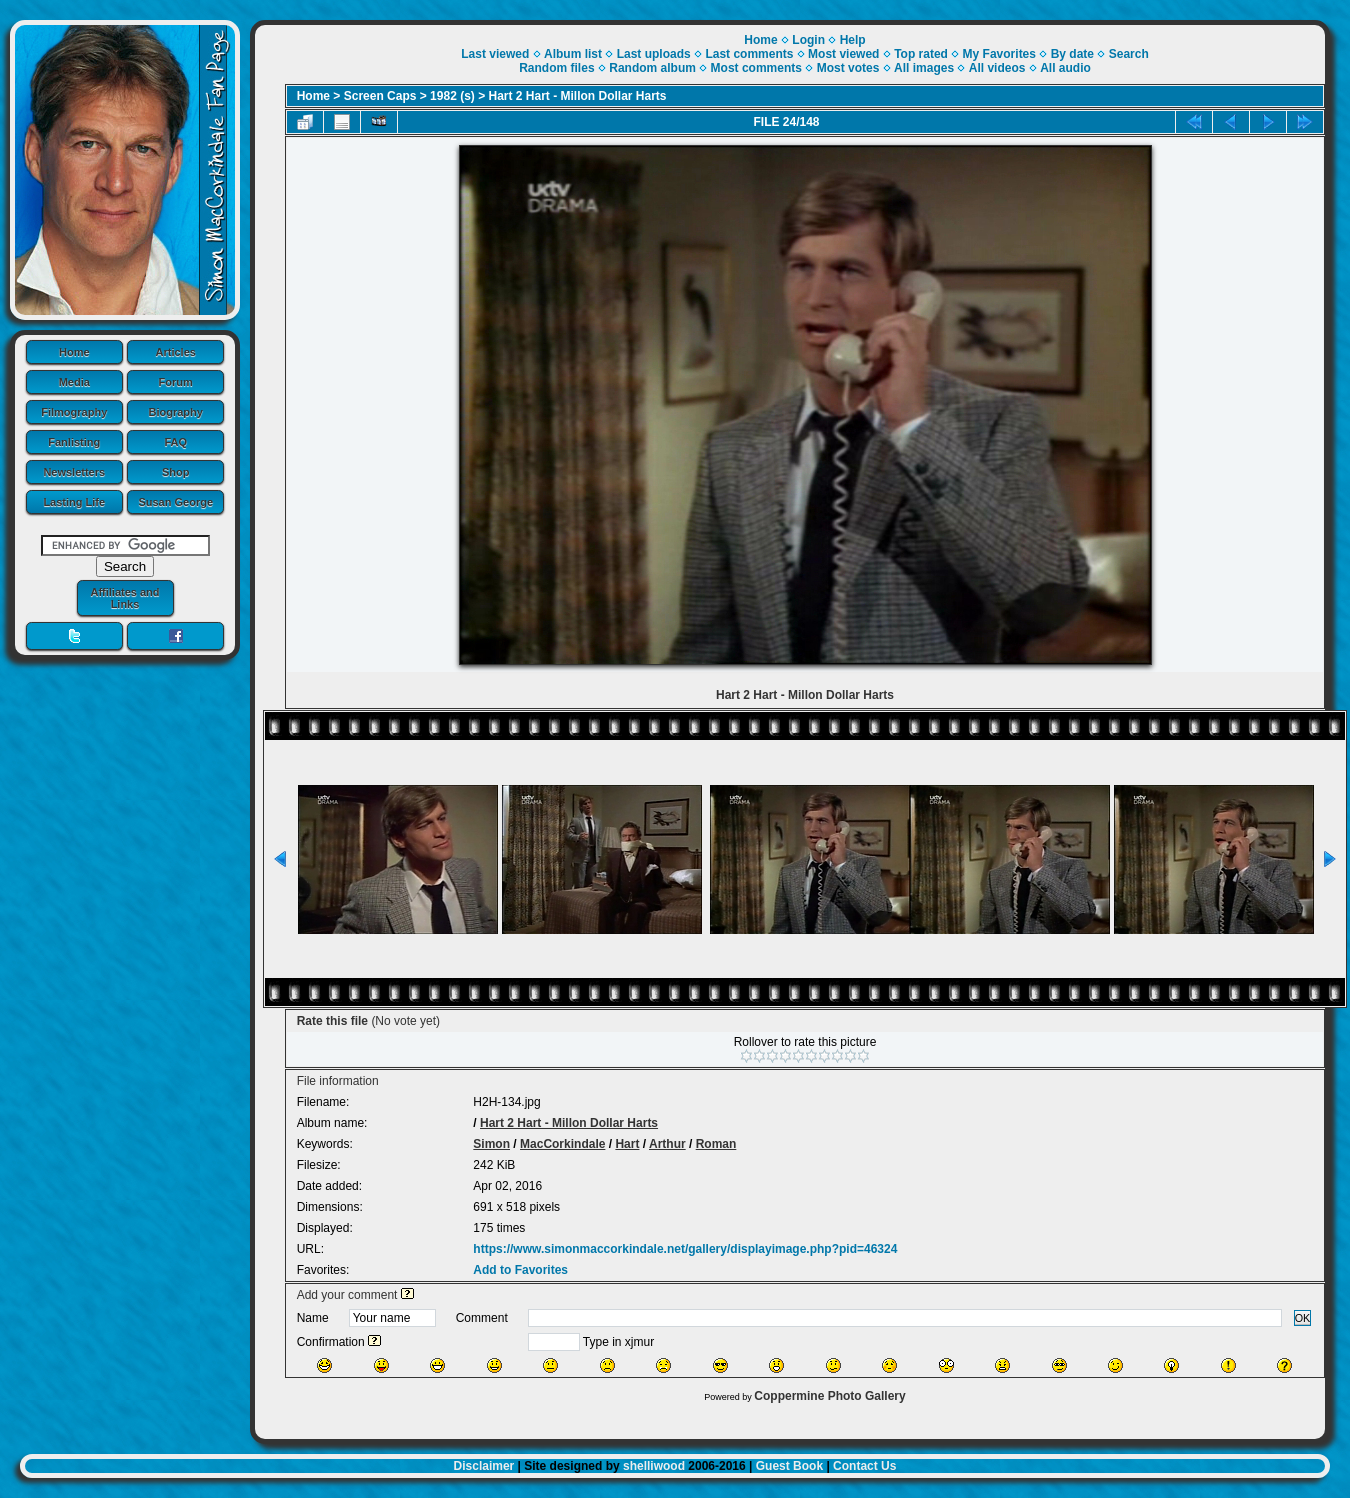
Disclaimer (484, 1466)
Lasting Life (74, 502)
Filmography (74, 412)
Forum (176, 382)
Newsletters (74, 472)
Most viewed (843, 54)
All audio (1065, 68)
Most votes (848, 68)
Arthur (667, 1144)
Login (808, 40)
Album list (573, 54)
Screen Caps (380, 96)
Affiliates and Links (124, 598)
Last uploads (654, 54)
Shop (176, 472)
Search (1129, 54)
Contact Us (864, 1466)
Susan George (175, 502)
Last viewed (495, 54)
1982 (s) (452, 96)
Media (74, 382)
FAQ (175, 442)
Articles (176, 352)
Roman (716, 1144)
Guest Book (789, 1466)
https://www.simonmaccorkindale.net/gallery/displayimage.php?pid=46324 (685, 1249)
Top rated (921, 54)
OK (1303, 1318)
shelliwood (654, 1466)
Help (853, 40)
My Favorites (999, 54)
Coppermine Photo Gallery (829, 1396)
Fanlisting (74, 442)
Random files (556, 68)
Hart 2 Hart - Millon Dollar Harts (578, 96)
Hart (627, 1144)
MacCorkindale (562, 1144)
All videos (997, 68)
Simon (491, 1144)
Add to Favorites (520, 1270)
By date (1072, 54)
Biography (176, 412)
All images (924, 68)
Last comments (749, 54)
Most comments (756, 68)
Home (74, 352)
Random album (652, 68)
